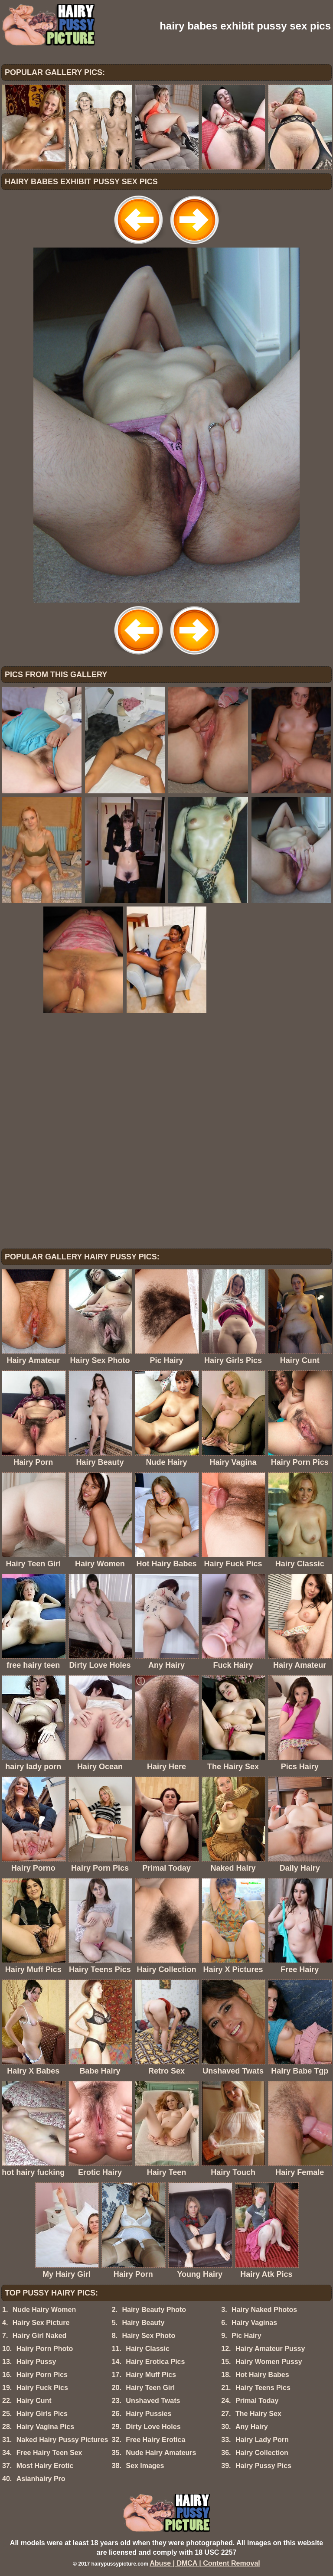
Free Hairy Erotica (155, 2439)
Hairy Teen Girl (150, 2387)
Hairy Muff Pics (151, 2374)
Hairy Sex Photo (148, 2335)
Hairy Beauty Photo (154, 2309)
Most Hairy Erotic (45, 2465)
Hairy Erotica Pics (155, 2361)
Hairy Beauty (143, 2322)
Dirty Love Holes (153, 2426)
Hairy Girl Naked (40, 2335)
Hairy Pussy (36, 2361)
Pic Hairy (246, 2335)
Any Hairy (251, 2426)
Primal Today (256, 2400)
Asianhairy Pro (40, 2478)
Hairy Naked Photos (264, 2309)
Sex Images (145, 2465)
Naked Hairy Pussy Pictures (62, 2439)
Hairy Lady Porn (262, 2439)
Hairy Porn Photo (44, 2348)
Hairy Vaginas (254, 2322)
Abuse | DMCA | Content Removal (205, 2563)
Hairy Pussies (148, 2413)
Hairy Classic (148, 2348)
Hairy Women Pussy (268, 2361)
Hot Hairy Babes (262, 2374)
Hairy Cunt (34, 2400)
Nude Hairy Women (44, 2309)
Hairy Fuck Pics (42, 2387)
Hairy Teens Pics (263, 2387)
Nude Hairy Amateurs (161, 2452)
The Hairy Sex (258, 2413)
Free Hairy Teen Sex (49, 2452)
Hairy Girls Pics (42, 2413)
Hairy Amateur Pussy (270, 2348)
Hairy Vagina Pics (45, 2426)
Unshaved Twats (153, 2400)
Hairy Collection (261, 2452)
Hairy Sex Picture (41, 2322)
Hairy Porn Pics (42, 2374)
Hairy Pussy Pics (263, 2465)
